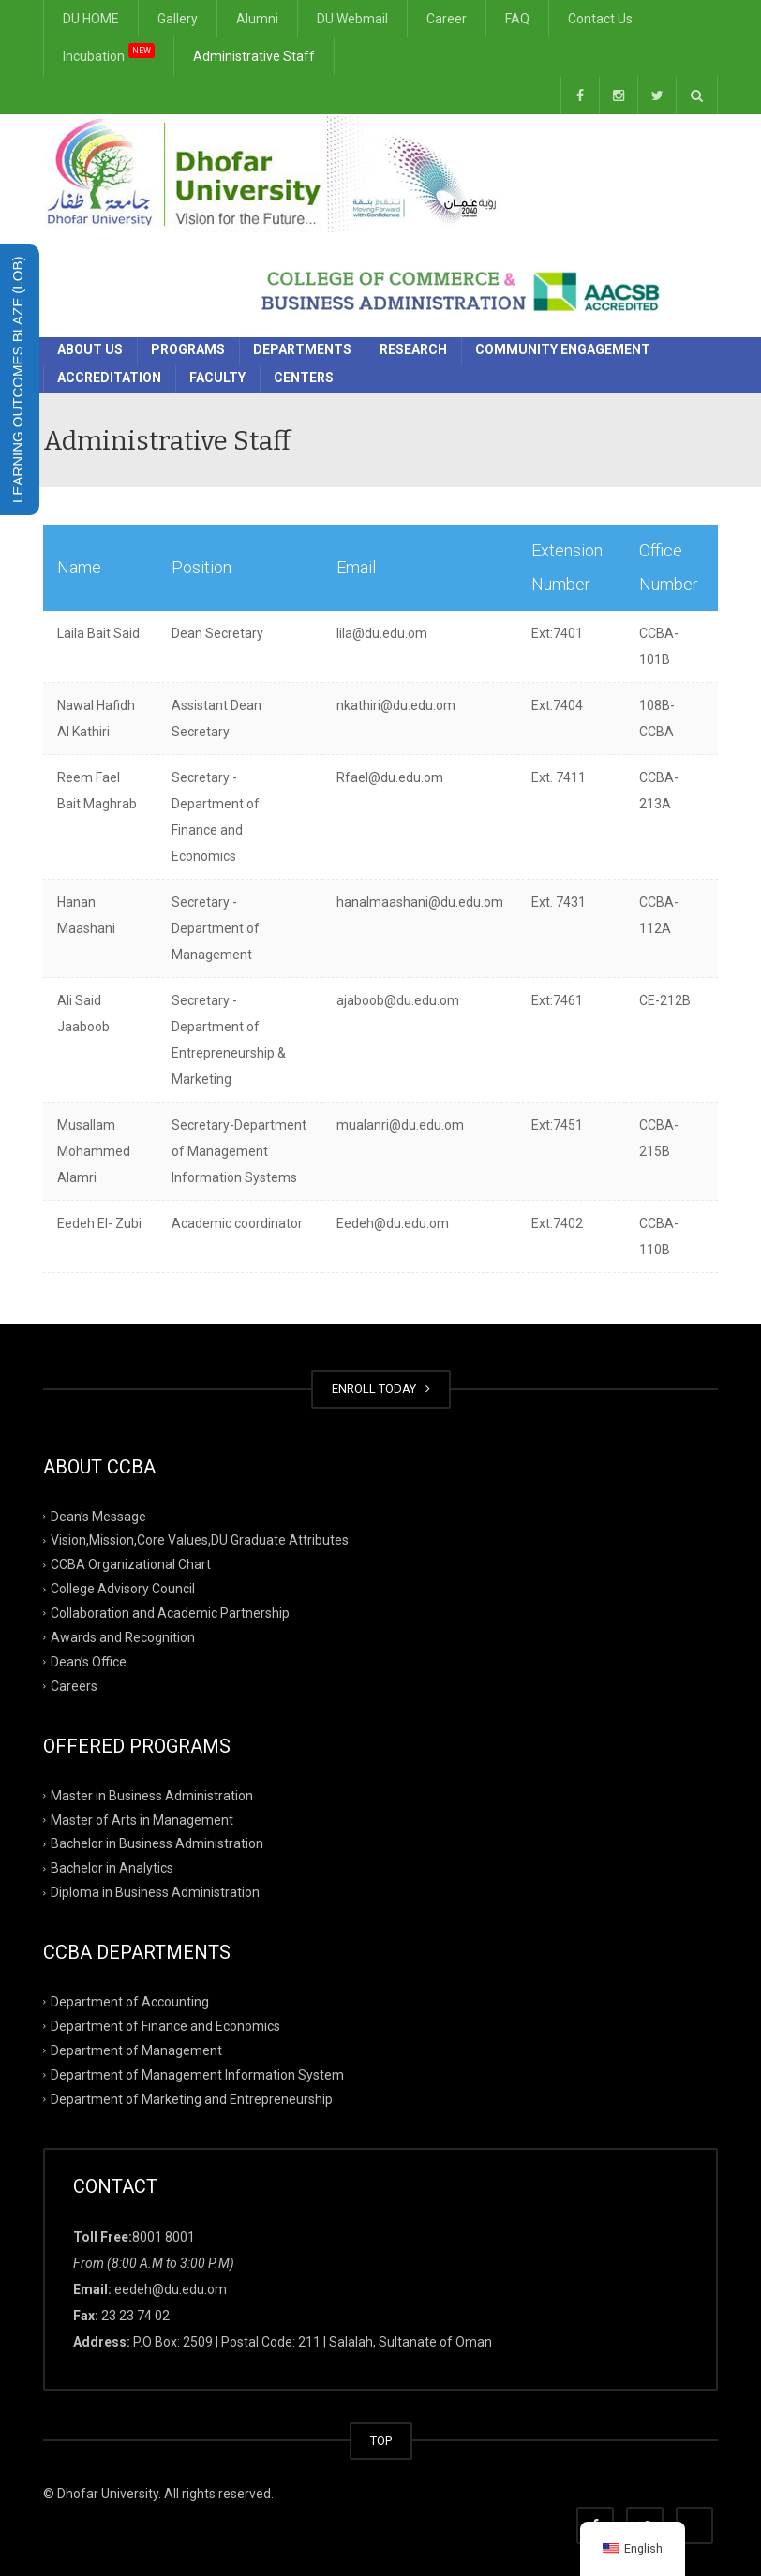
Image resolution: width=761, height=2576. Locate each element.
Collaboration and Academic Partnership (170, 1613)
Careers (74, 1686)
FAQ (517, 18)
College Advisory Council (123, 1588)
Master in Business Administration (152, 1794)
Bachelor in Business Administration (157, 1843)
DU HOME (91, 18)
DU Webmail (352, 18)
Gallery (177, 18)
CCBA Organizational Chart (131, 1564)
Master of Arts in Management (142, 1819)
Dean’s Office (89, 1661)
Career (446, 18)
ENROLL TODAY (381, 1389)
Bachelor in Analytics (112, 1867)
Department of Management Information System (197, 2074)
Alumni (257, 18)
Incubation (109, 54)
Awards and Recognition (123, 1637)
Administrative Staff (254, 56)
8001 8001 (163, 2236)
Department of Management (136, 2050)
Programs (188, 349)
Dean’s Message (98, 1515)
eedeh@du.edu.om (170, 2289)
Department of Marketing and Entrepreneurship (192, 2098)
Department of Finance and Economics (165, 2026)
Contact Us (600, 18)
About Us (90, 349)
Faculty (217, 377)
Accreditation (109, 377)
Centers (304, 377)
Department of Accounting (130, 2001)
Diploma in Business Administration (155, 1892)
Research (413, 349)
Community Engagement (562, 349)
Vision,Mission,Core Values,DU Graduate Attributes (200, 1539)
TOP (381, 2441)
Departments (302, 349)
